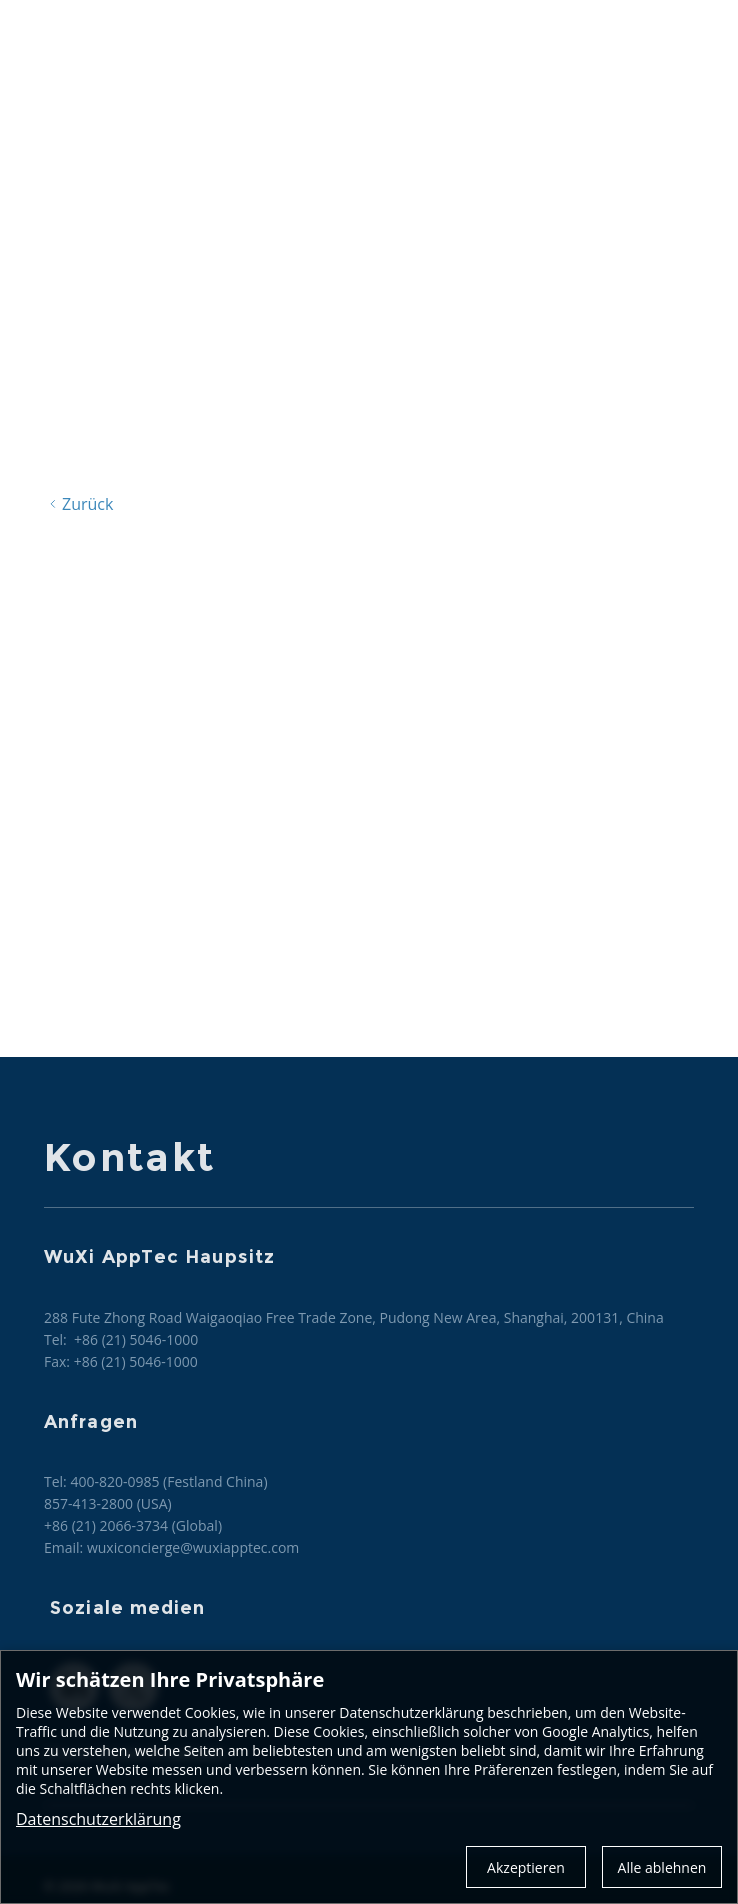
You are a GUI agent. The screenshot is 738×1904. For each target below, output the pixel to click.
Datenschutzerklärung (98, 1819)
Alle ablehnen (662, 1867)
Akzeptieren (526, 1867)
